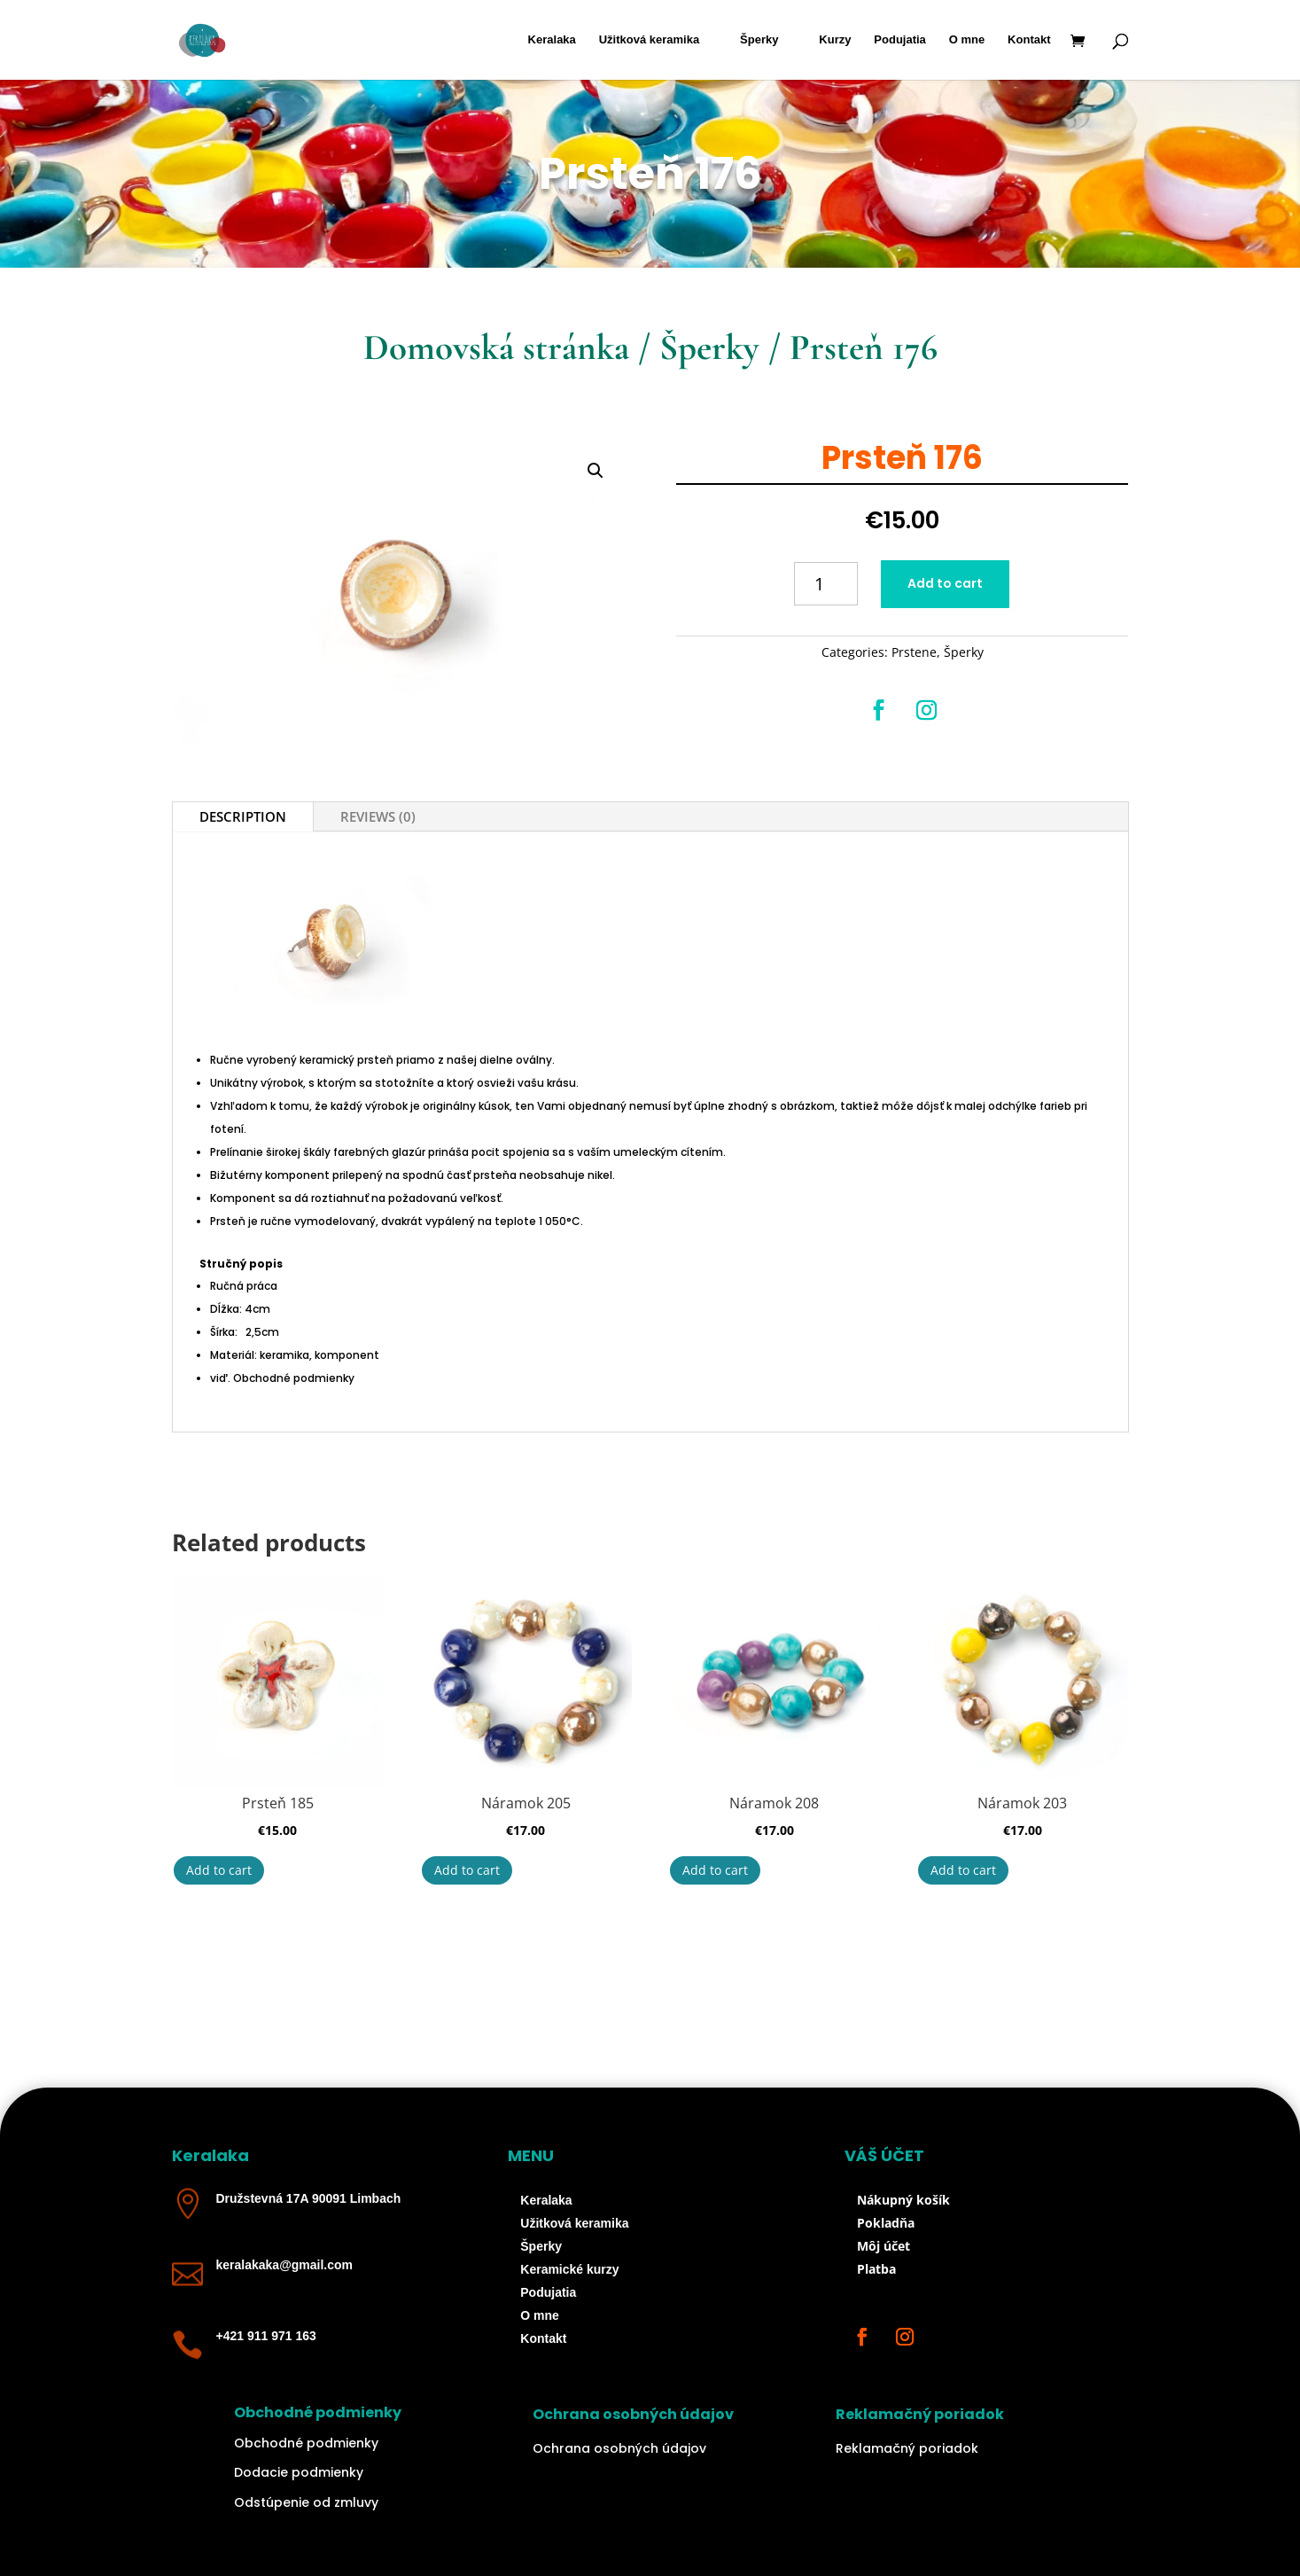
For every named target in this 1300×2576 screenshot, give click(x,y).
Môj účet (883, 2245)
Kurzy (835, 40)
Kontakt (1029, 40)
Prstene (914, 652)
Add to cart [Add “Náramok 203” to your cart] (963, 1870)
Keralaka (552, 40)
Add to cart (945, 583)
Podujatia (900, 40)
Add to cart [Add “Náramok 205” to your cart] (467, 1870)
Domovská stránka (496, 347)
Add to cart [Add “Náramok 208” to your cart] (715, 1870)
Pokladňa (886, 2222)
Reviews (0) (378, 816)
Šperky (759, 40)
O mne (967, 40)
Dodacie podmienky (298, 2472)
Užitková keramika (649, 40)
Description (242, 816)
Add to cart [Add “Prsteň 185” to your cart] (219, 1870)
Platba (876, 2268)
